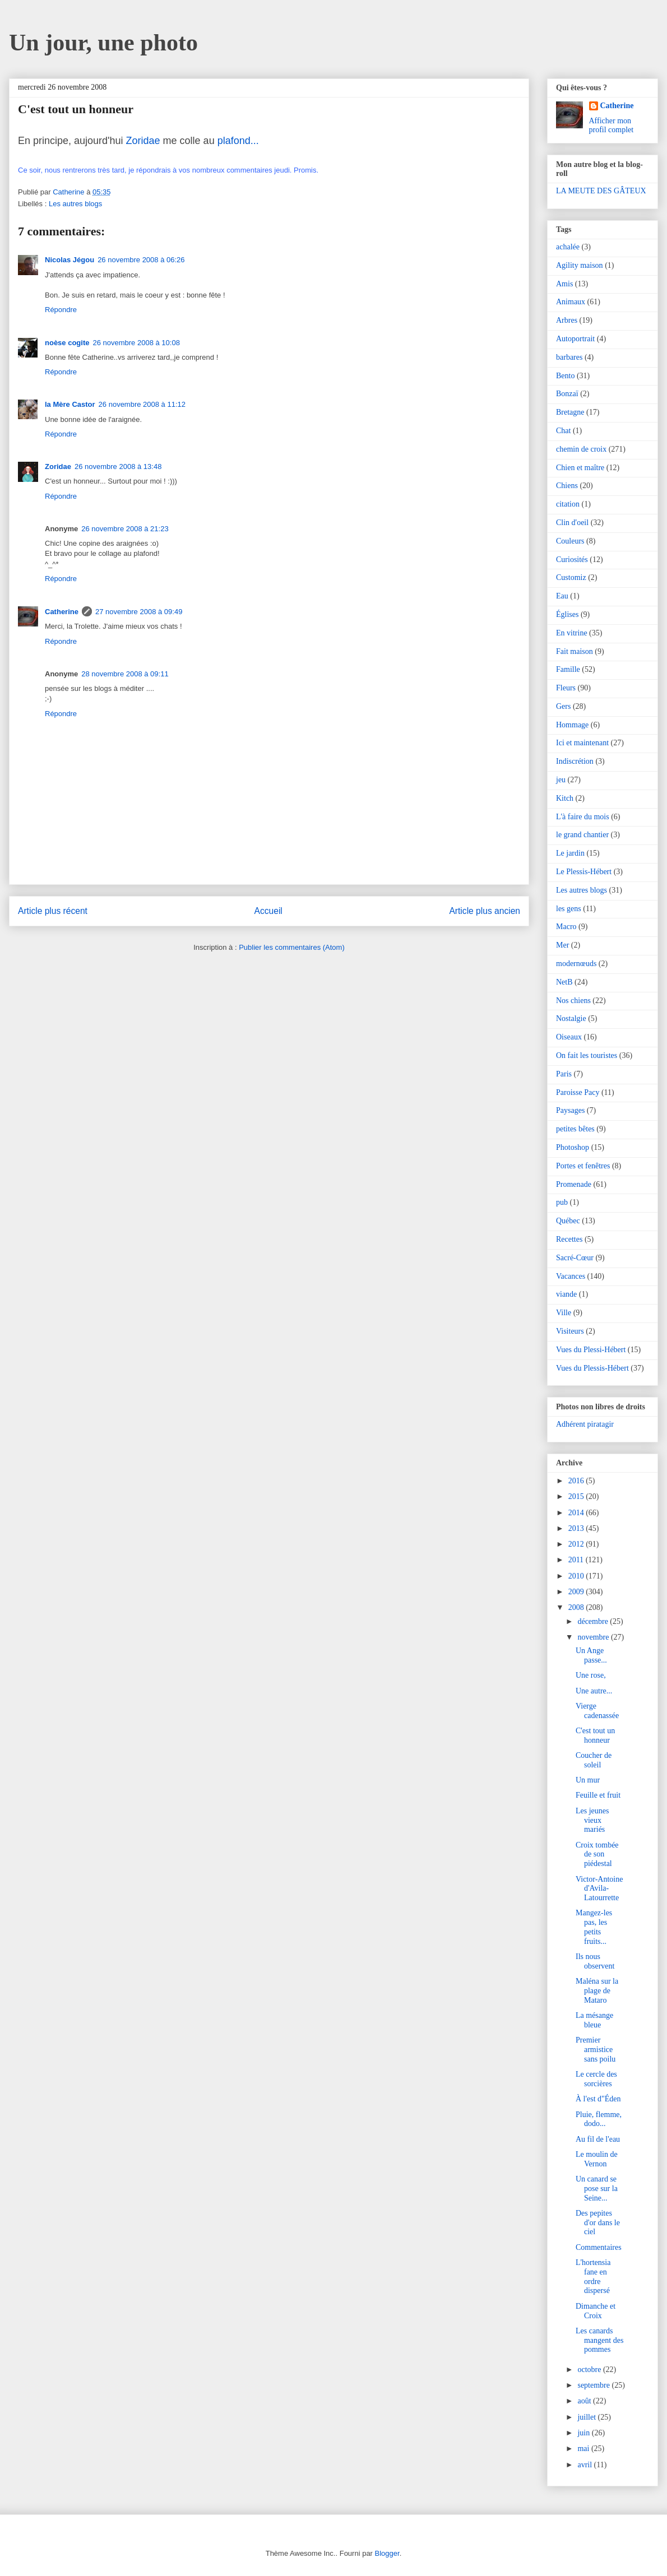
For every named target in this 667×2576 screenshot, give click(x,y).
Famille (568, 669)
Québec (568, 1221)
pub (562, 1202)
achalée (568, 247)
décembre (593, 1621)
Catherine (61, 611)
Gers (563, 706)
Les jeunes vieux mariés (592, 1820)
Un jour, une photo (103, 42)
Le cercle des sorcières (596, 2079)
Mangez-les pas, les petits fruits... (594, 1927)
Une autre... (594, 1691)
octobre (590, 2369)
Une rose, (591, 1675)
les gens (568, 908)
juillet (587, 2417)
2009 (577, 1592)
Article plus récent (52, 911)
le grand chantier (582, 834)
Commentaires (599, 2247)
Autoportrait (575, 339)
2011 (577, 1560)
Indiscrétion (575, 761)
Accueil (268, 911)
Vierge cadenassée (597, 1711)
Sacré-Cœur (575, 1258)
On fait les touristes (586, 1055)
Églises (567, 614)
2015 (577, 1496)
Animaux (570, 302)
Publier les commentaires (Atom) (292, 947)
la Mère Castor (70, 404)
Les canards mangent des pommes (599, 2340)
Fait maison (574, 651)
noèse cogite (67, 342)
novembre (593, 1637)
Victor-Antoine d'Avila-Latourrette (599, 1888)
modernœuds (576, 963)
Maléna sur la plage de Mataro (597, 1990)
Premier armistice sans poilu (595, 2049)
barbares (569, 357)
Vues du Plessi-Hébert (591, 1349)
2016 (577, 1481)
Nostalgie (571, 1018)
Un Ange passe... (591, 1655)
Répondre (61, 309)
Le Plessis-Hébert (584, 871)
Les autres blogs (75, 203)
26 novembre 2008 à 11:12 (142, 404)
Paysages (570, 1110)
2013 (577, 1528)
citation (568, 504)
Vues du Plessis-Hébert (592, 1368)
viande (566, 1294)
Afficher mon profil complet (611, 125)
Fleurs (566, 688)
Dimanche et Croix (595, 2311)
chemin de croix (581, 449)
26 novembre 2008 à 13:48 (118, 466)
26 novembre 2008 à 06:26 (141, 260)
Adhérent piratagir (585, 1424)
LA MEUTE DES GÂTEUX (601, 191)
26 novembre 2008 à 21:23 (124, 529)
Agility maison (579, 265)
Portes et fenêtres (583, 1166)
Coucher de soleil (594, 1760)
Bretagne (570, 412)
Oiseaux (569, 1037)
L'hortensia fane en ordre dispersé (593, 2276)
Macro (566, 926)
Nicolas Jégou (69, 260)
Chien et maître (580, 467)
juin (584, 2433)
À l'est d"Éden (598, 2099)
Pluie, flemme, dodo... (599, 2119)
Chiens (567, 485)
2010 (577, 1576)
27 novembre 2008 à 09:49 (138, 611)
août (585, 2401)
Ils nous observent (595, 1961)
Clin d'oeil (572, 522)
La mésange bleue (594, 2020)
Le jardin (570, 853)
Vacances (570, 1276)
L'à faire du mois (582, 817)
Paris (564, 1074)
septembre (594, 2385)
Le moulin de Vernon (597, 2159)
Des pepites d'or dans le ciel (598, 2222)
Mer (562, 945)
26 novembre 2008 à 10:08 (135, 342)
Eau (562, 596)
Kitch (564, 798)
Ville (563, 1312)
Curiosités (572, 559)
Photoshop (572, 1147)
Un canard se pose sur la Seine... (597, 2188)
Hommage (572, 725)
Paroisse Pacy (577, 1092)
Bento (565, 376)
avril (585, 2465)
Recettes (569, 1239)
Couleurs (570, 541)
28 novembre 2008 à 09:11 (124, 674)
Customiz (571, 577)
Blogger (387, 2553)
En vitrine (571, 633)
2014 (577, 1513)
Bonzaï (567, 393)
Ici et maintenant (582, 743)
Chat (563, 430)
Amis (564, 284)
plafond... (238, 140)
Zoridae (143, 140)
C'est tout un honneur (595, 1735)
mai (584, 2448)
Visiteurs (570, 1331)
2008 (577, 1607)
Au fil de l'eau (598, 2139)
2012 (577, 1544)
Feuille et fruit (598, 1795)
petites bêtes (575, 1129)
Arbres (566, 320)
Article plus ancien (484, 911)
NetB (564, 982)
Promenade (573, 1184)
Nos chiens (573, 1000)
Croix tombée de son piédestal (597, 1854)
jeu (561, 780)
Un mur (588, 1780)
